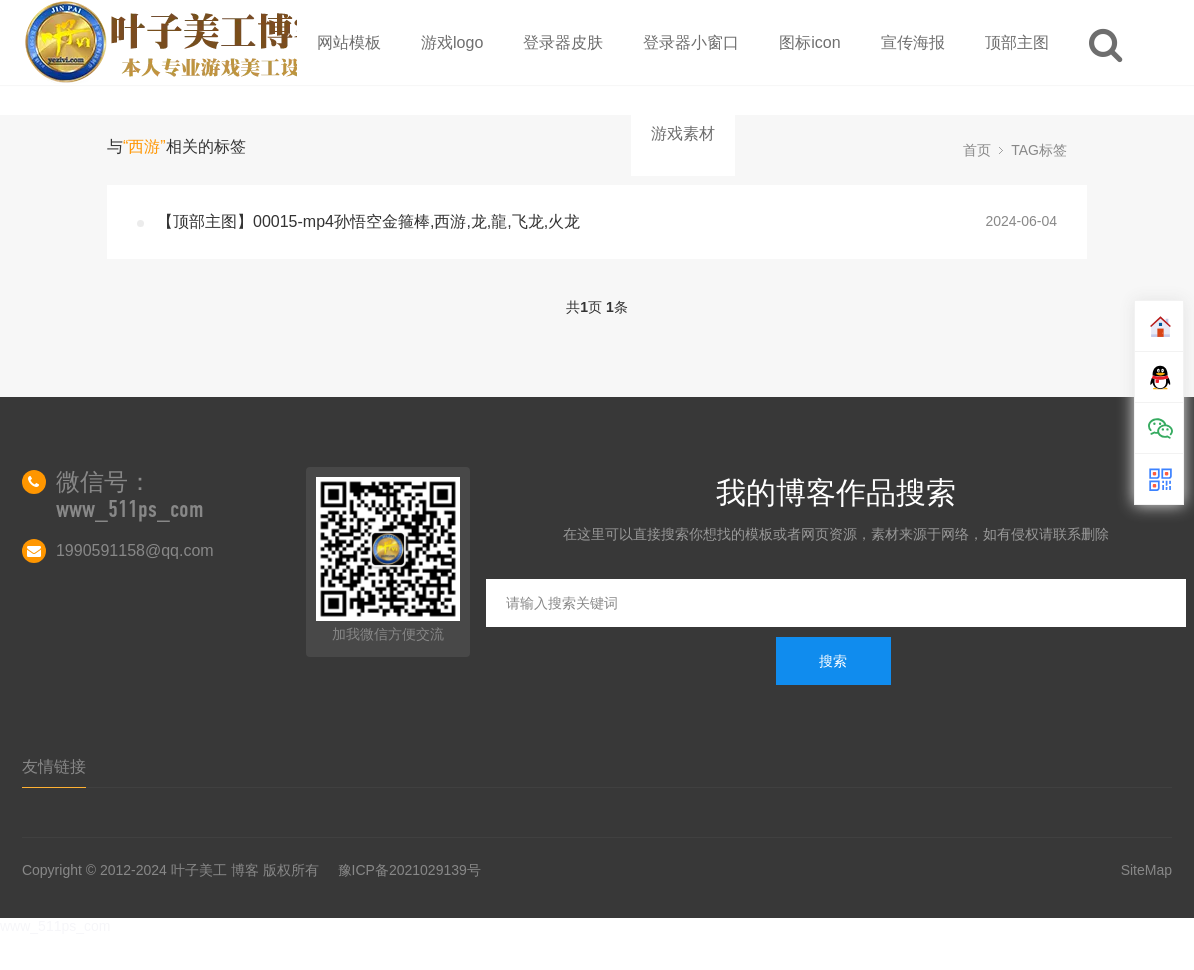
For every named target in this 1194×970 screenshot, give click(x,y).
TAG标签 (1039, 150)
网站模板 (349, 42)
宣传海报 (913, 42)
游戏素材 (683, 133)
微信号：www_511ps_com (130, 495)
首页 (977, 150)
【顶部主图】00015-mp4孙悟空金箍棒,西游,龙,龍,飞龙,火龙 (368, 221)
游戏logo (452, 42)
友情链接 (54, 766)
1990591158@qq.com (135, 550)
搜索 (833, 661)
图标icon (809, 42)
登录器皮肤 (563, 42)
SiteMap (1146, 870)
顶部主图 (1017, 42)
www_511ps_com (55, 926)
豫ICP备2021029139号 (409, 870)
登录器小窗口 (691, 42)
